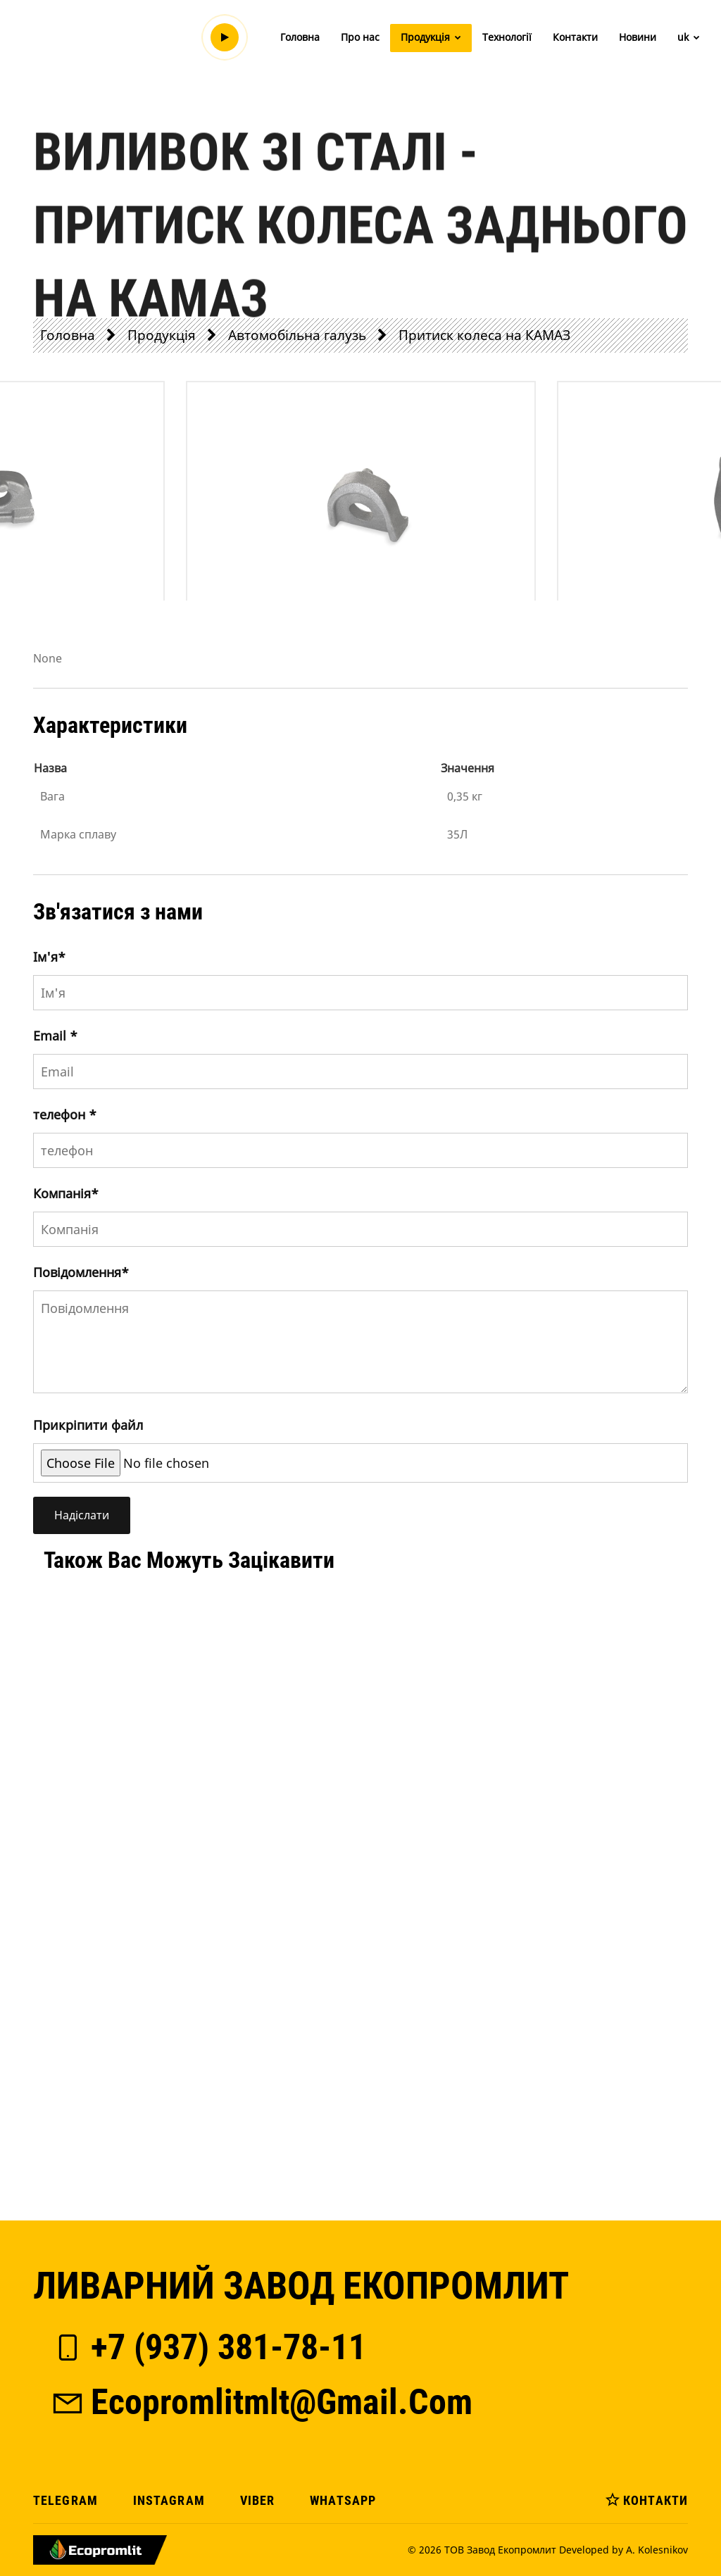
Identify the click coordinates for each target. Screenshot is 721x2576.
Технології (507, 37)
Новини (637, 37)
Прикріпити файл (88, 1424)
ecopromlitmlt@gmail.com (261, 2402)
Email (55, 1035)
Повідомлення (81, 1272)
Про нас (360, 37)
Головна (300, 37)
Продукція (431, 37)
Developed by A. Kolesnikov (623, 2549)
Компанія (66, 1193)
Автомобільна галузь (297, 334)
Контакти (575, 37)
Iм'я (49, 956)
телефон (64, 1114)
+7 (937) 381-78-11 (208, 2347)
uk (688, 37)
